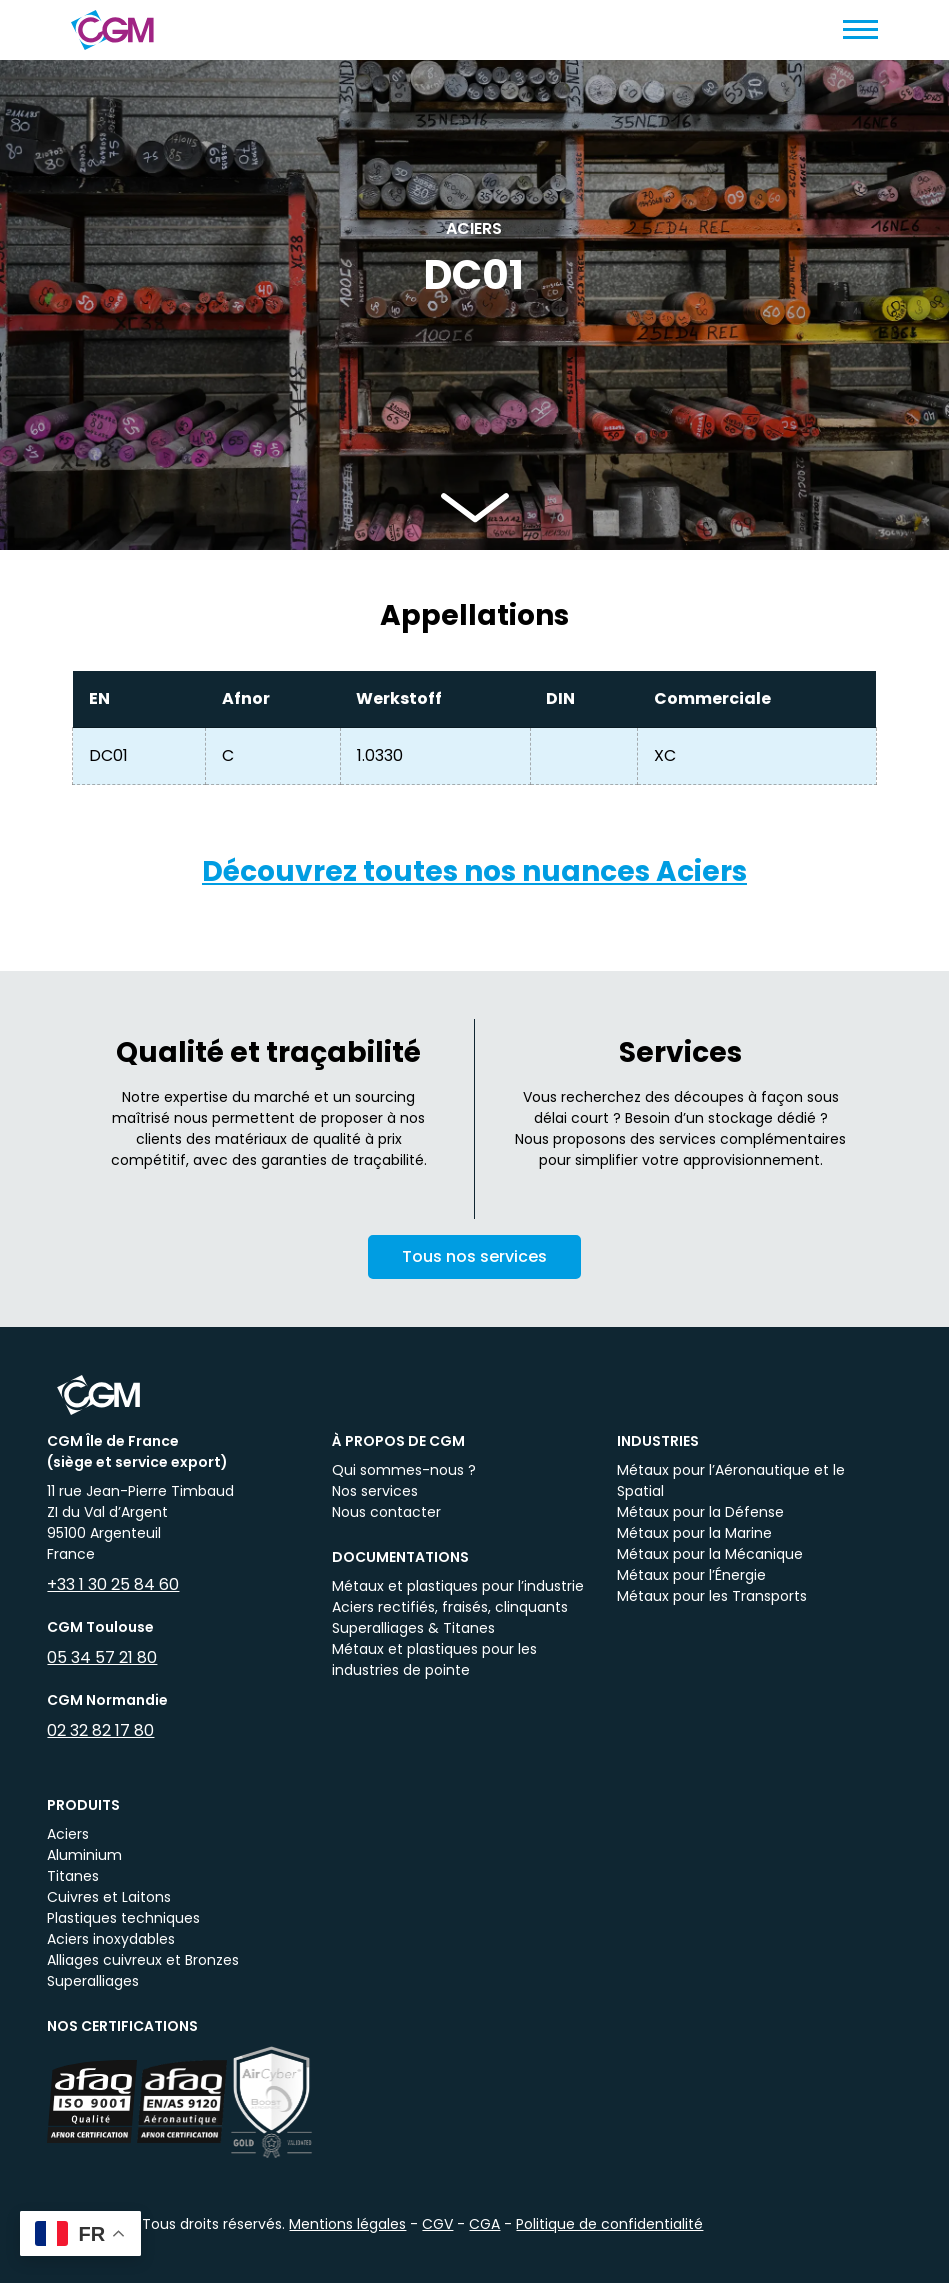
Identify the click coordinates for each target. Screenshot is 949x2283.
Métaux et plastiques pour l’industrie (458, 1586)
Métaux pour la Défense (700, 1512)
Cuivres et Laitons (109, 1897)
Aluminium (84, 1855)
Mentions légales (347, 2224)
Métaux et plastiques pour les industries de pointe (434, 1659)
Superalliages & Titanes (413, 1628)
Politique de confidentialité (609, 2224)
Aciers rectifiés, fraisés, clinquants (450, 1607)
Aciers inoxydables (111, 1939)
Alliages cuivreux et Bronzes (143, 1960)
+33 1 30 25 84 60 (113, 1584)
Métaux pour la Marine (694, 1533)
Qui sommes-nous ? (404, 1470)
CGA (484, 2224)
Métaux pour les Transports (712, 1596)
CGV (437, 2224)
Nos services (375, 1491)
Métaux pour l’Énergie (691, 1575)
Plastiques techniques (123, 1918)
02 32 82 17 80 (100, 1730)
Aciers (68, 1834)
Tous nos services (474, 1269)
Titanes (73, 1876)
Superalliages (93, 1981)
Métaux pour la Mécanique (710, 1554)
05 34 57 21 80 (102, 1657)
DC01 (108, 755)
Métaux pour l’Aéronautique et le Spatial (731, 1480)
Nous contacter (386, 1512)
